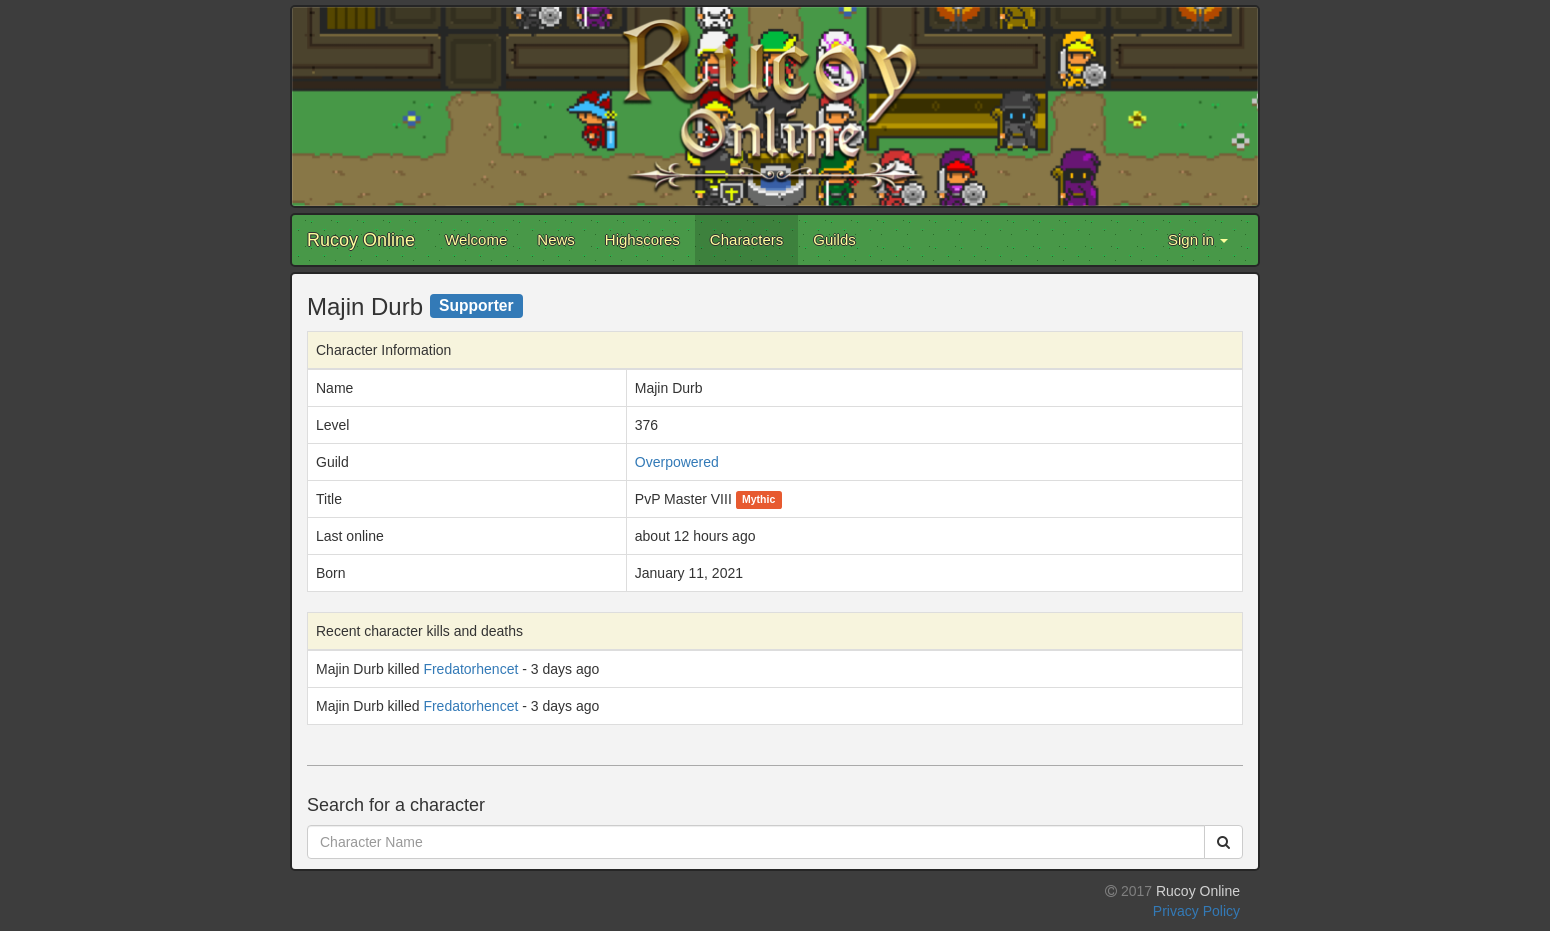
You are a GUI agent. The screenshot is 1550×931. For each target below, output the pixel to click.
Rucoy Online (361, 240)
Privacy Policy (1196, 911)
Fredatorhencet (470, 669)
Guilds (834, 239)
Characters (746, 239)
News (556, 239)
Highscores (642, 239)
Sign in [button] (1198, 239)
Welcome (476, 239)
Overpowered (677, 462)
